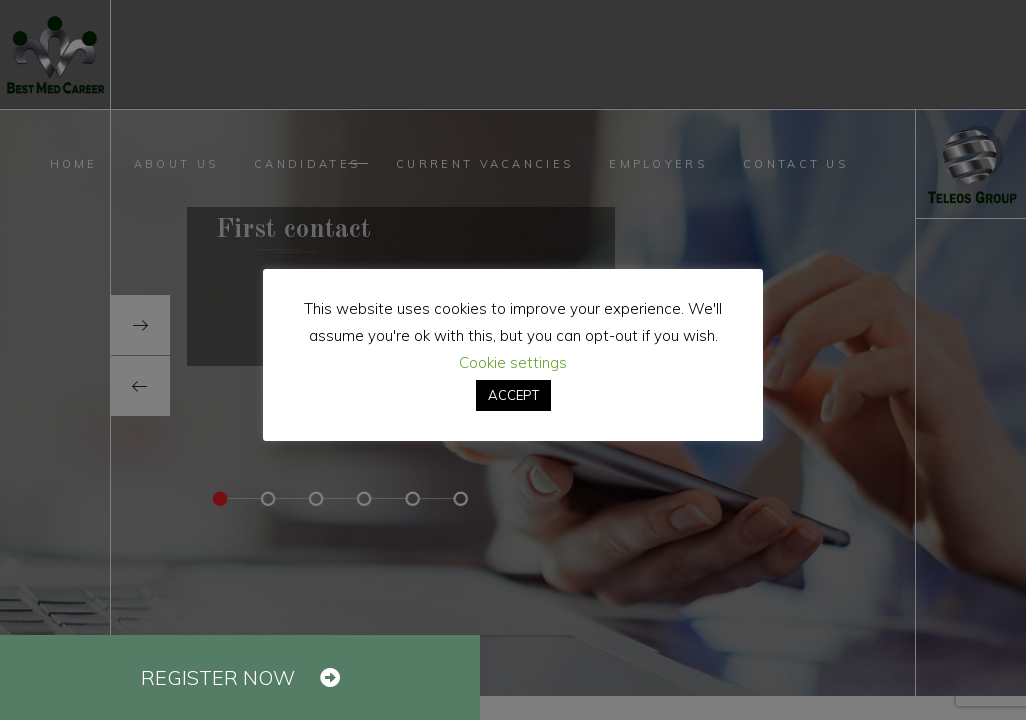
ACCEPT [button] (513, 395)
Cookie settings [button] (513, 362)
